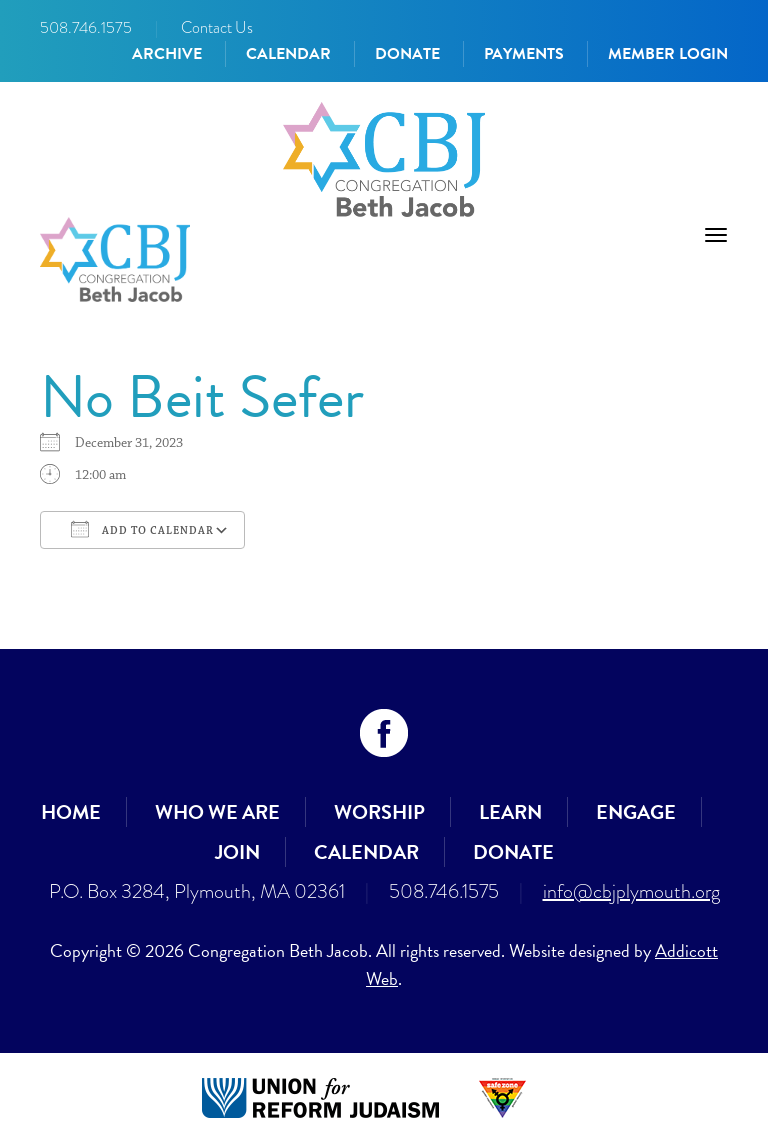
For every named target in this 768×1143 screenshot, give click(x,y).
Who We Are (217, 812)
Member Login (668, 54)
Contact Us (217, 27)
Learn (510, 812)
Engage (636, 812)
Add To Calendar (142, 529)
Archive (167, 54)
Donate (407, 54)
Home (71, 812)
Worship (379, 812)
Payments (524, 54)
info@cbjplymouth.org (631, 891)
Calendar (288, 54)
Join (237, 852)
